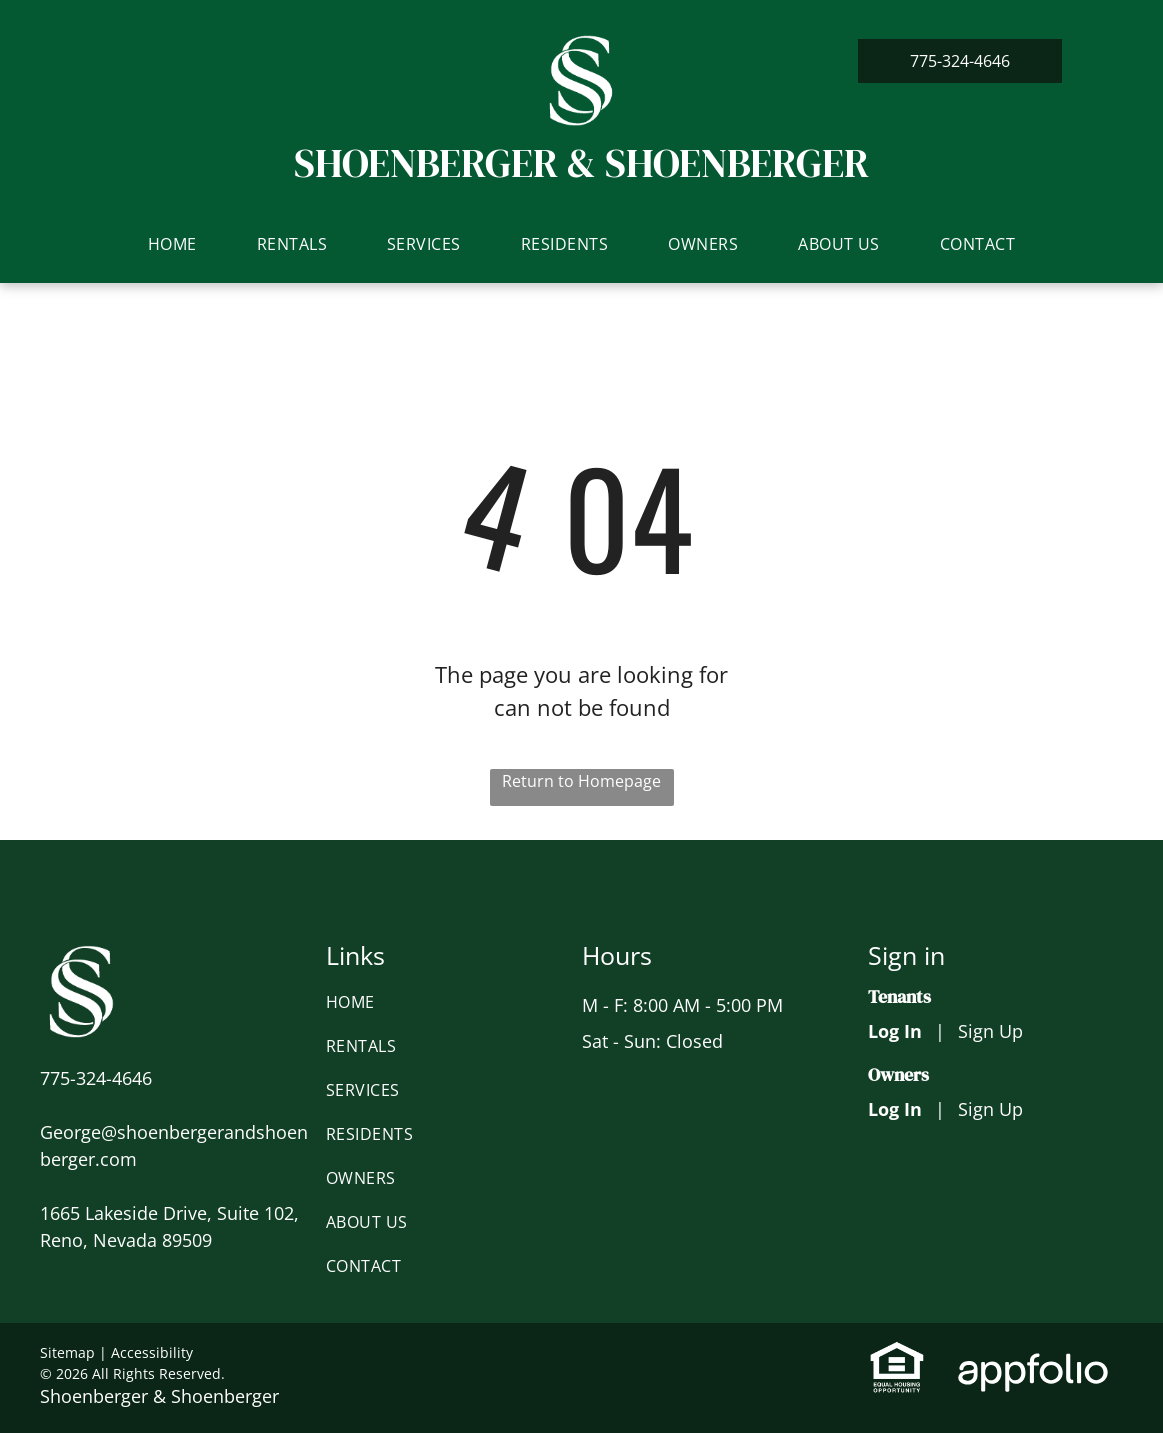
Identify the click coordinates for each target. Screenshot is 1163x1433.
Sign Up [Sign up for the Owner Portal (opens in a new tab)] (990, 1109)
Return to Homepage (581, 781)
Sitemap (67, 1352)
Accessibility (152, 1352)
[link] (960, 61)
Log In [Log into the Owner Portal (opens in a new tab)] (895, 1109)
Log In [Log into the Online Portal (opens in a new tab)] (895, 1031)
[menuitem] (172, 244)
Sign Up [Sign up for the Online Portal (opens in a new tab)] (990, 1031)
